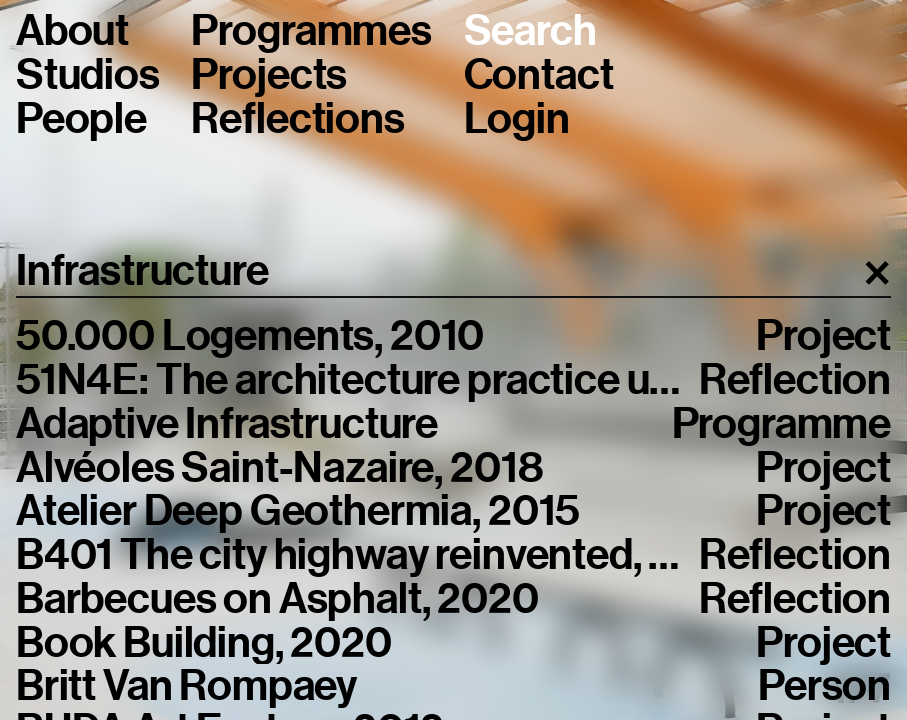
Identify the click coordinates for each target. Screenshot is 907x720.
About (72, 31)
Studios (88, 75)
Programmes (311, 31)
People (81, 119)
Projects (269, 75)
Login (517, 119)
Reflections (297, 119)
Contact (539, 75)
